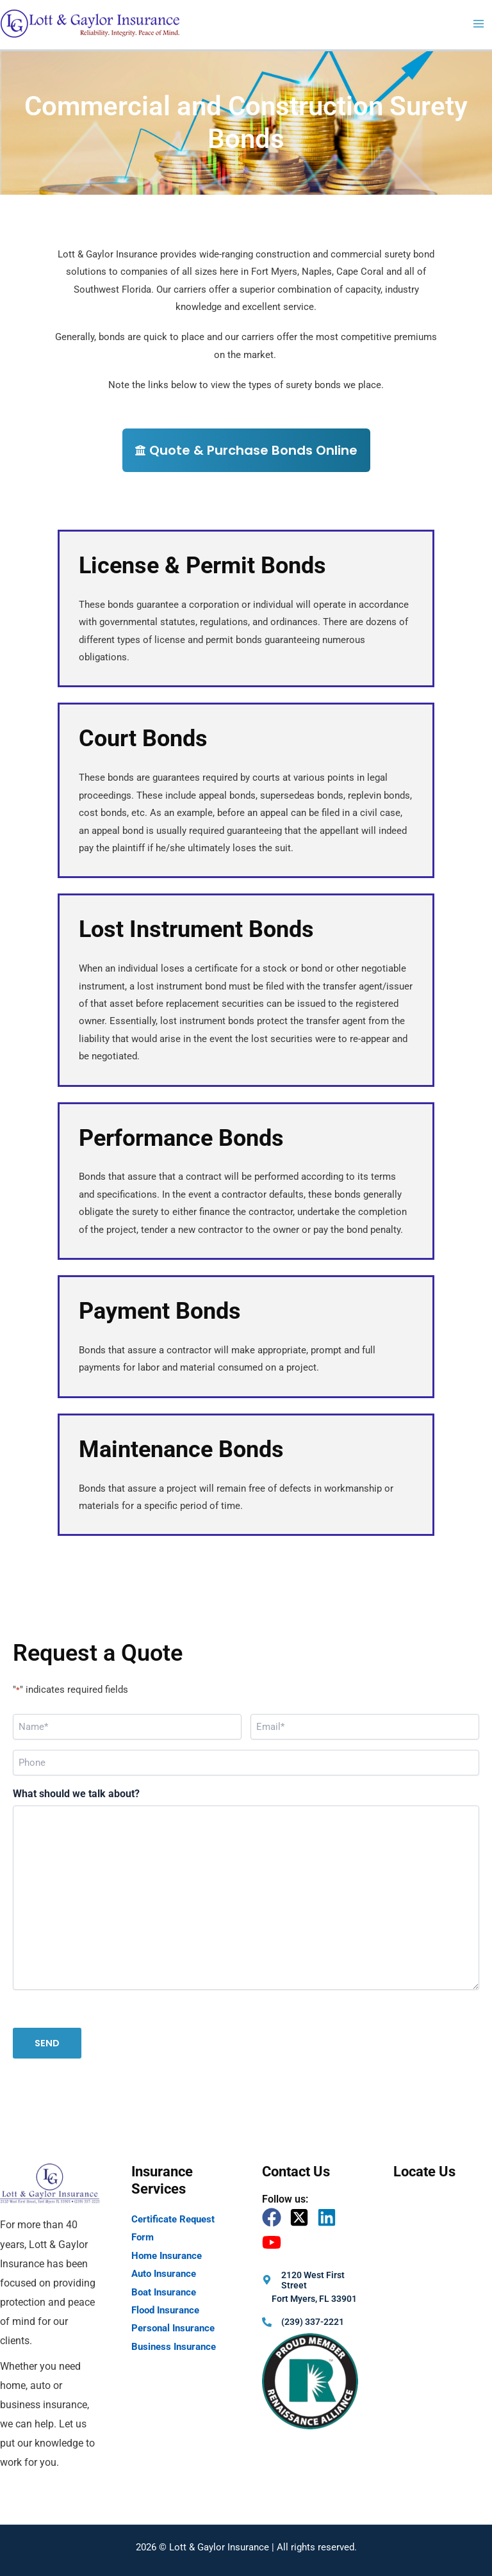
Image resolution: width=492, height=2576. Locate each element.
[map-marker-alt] (311, 2280)
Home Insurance (166, 2256)
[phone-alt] (303, 2322)
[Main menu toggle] (478, 23)
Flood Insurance (165, 2310)
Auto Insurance (163, 2273)
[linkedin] (329, 2217)
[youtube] (274, 2242)
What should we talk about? (76, 1794)
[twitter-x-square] (302, 2217)
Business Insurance (173, 2346)
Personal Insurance (173, 2328)
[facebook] (274, 2217)
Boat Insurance (163, 2292)
